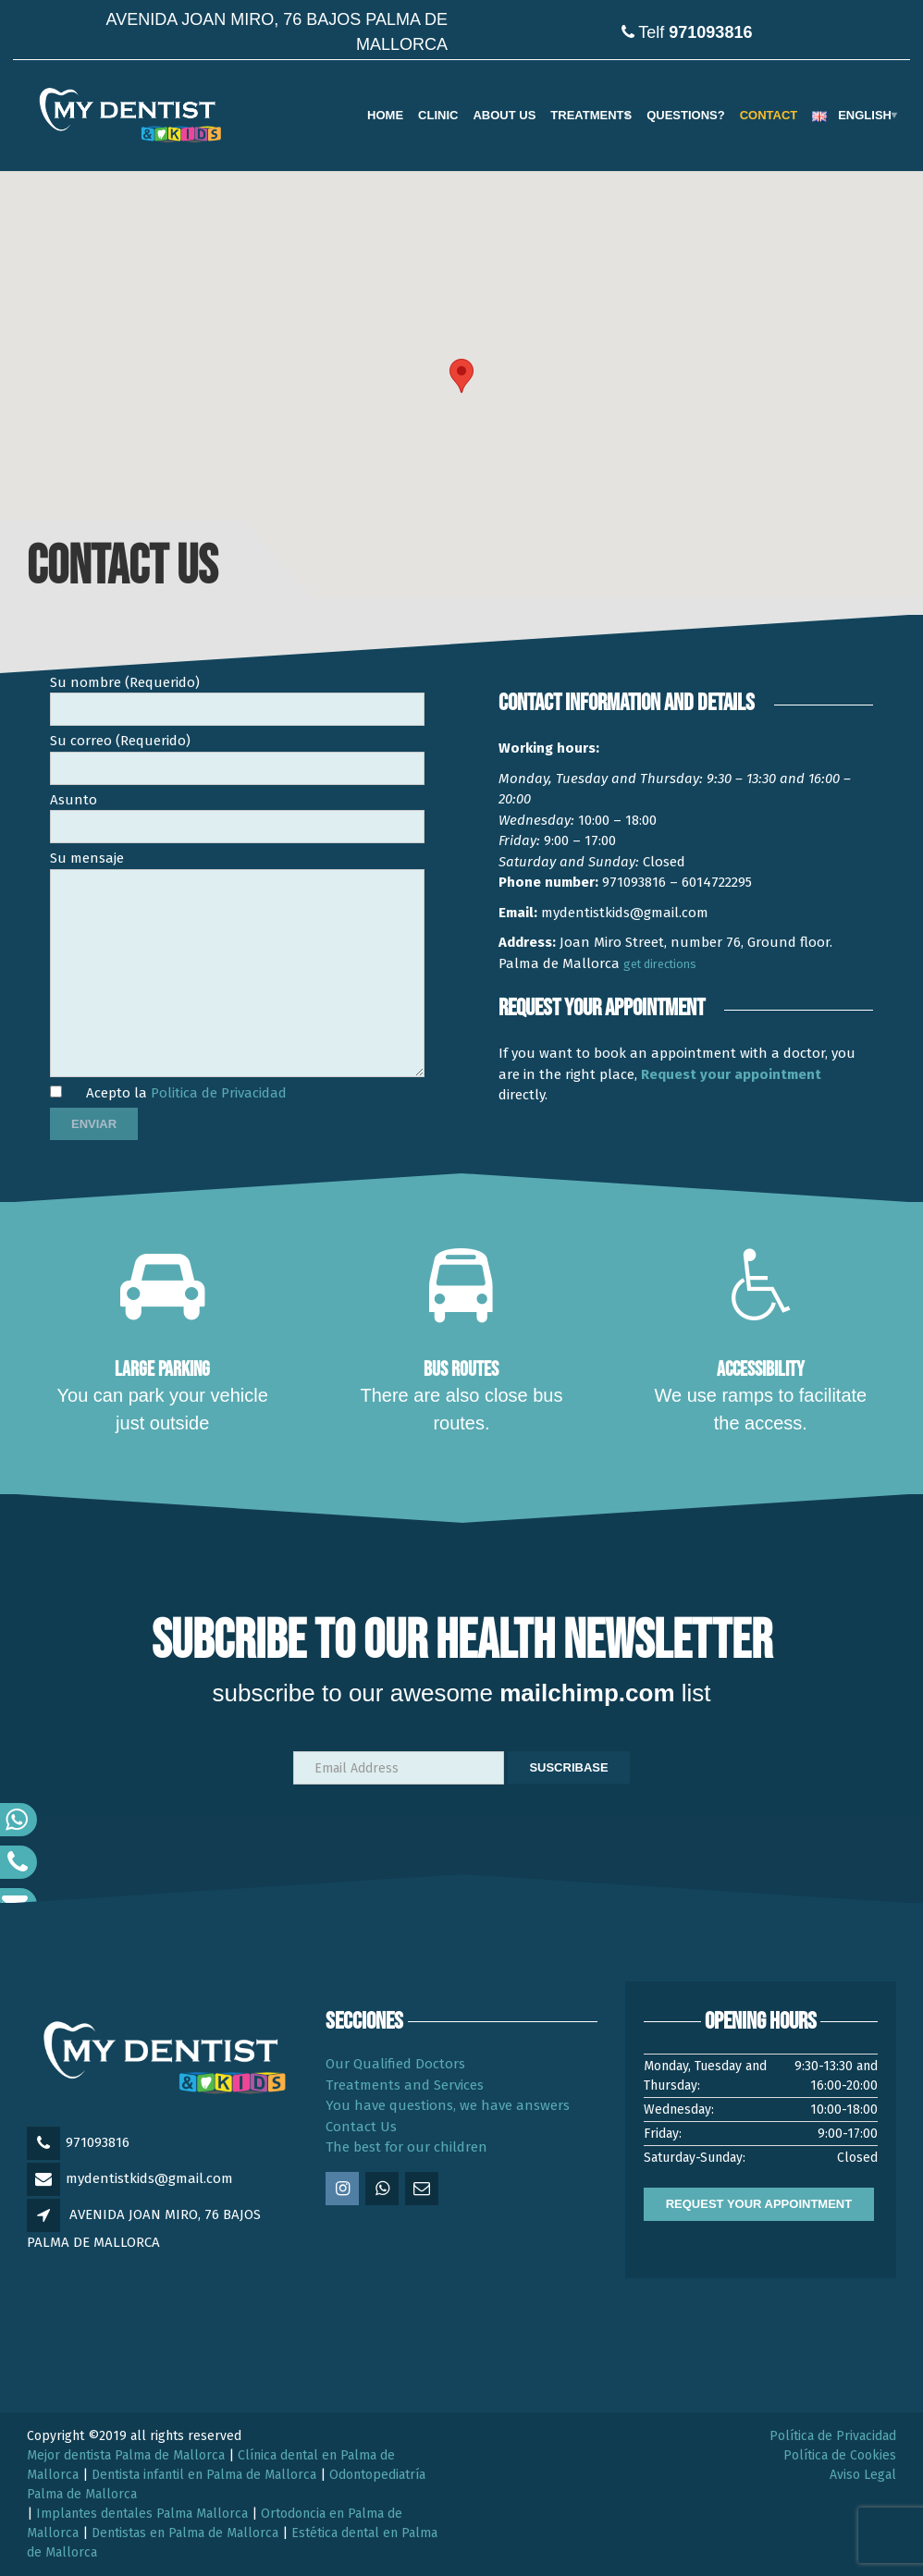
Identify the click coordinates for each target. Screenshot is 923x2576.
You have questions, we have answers (448, 2105)
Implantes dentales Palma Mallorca (142, 2513)
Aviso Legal (863, 2475)
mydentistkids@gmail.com (149, 2178)
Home (385, 115)
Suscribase (568, 1767)
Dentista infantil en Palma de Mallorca (204, 2475)
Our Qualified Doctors (395, 2063)
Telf (695, 32)
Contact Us (361, 2126)
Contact (769, 115)
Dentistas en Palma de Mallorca (185, 2533)
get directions (659, 964)
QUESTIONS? (685, 115)
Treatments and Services (405, 2085)
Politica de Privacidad (219, 1093)
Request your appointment (731, 1074)
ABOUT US (504, 115)
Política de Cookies (839, 2455)
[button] (461, 376)
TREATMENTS (591, 115)
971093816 (97, 2142)
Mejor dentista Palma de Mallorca (126, 2455)
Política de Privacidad (832, 2436)
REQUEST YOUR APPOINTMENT (759, 2204)
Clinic (438, 115)
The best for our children (406, 2147)
